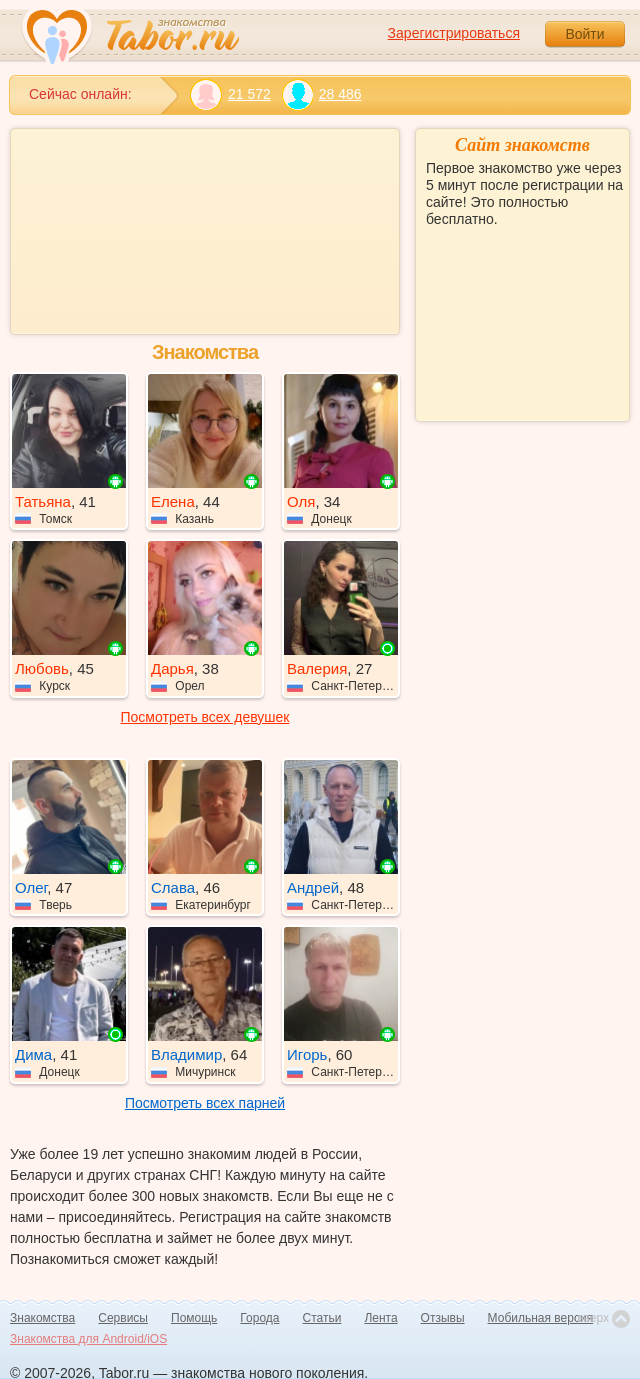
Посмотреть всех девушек (205, 717)
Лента (380, 1318)
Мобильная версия (541, 1318)
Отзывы (443, 1318)
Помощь (194, 1318)
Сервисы (123, 1318)
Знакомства (42, 1318)
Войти (584, 34)
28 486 (321, 94)
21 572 (230, 94)
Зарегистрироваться (454, 33)
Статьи (322, 1318)
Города (259, 1318)
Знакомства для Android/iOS (88, 1339)
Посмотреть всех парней (205, 1103)
